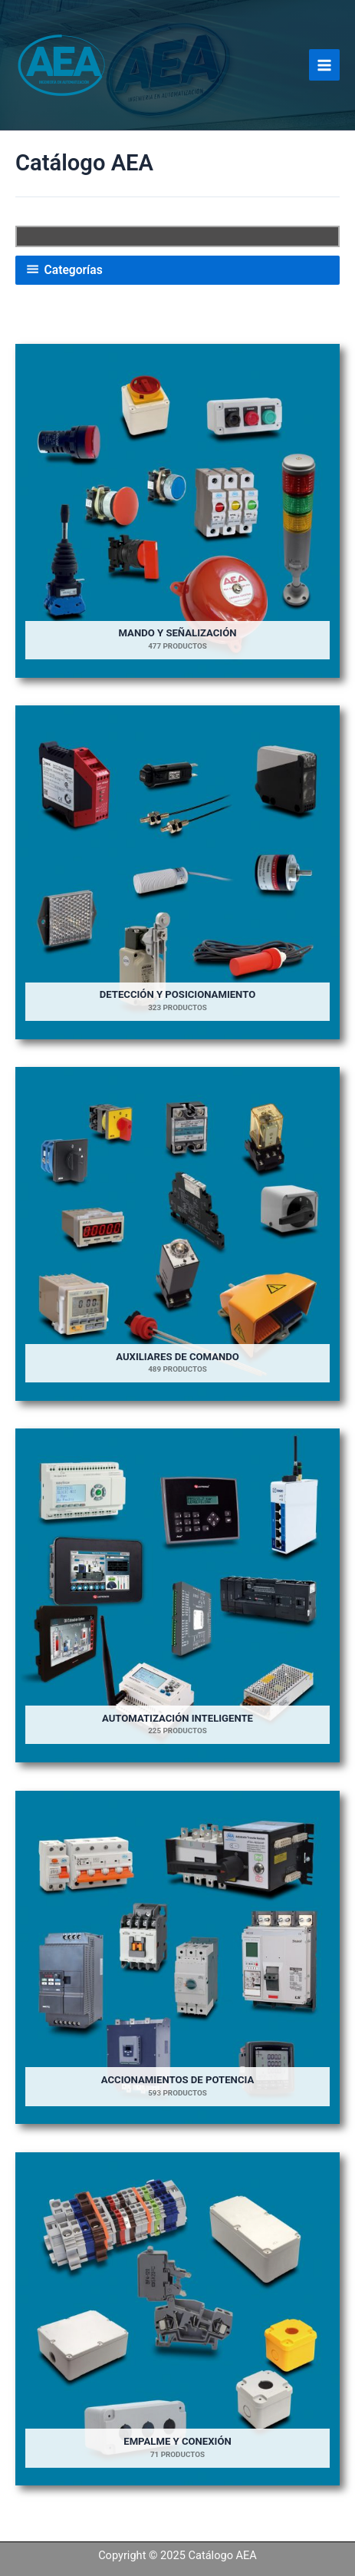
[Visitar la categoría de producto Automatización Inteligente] (177, 1595)
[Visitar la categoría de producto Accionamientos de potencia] (177, 1958)
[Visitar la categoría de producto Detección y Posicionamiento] (177, 872)
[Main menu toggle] (324, 64)
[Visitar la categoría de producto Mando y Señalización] (177, 511)
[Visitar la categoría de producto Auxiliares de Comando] (177, 1234)
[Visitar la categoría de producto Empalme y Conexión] (177, 2319)
